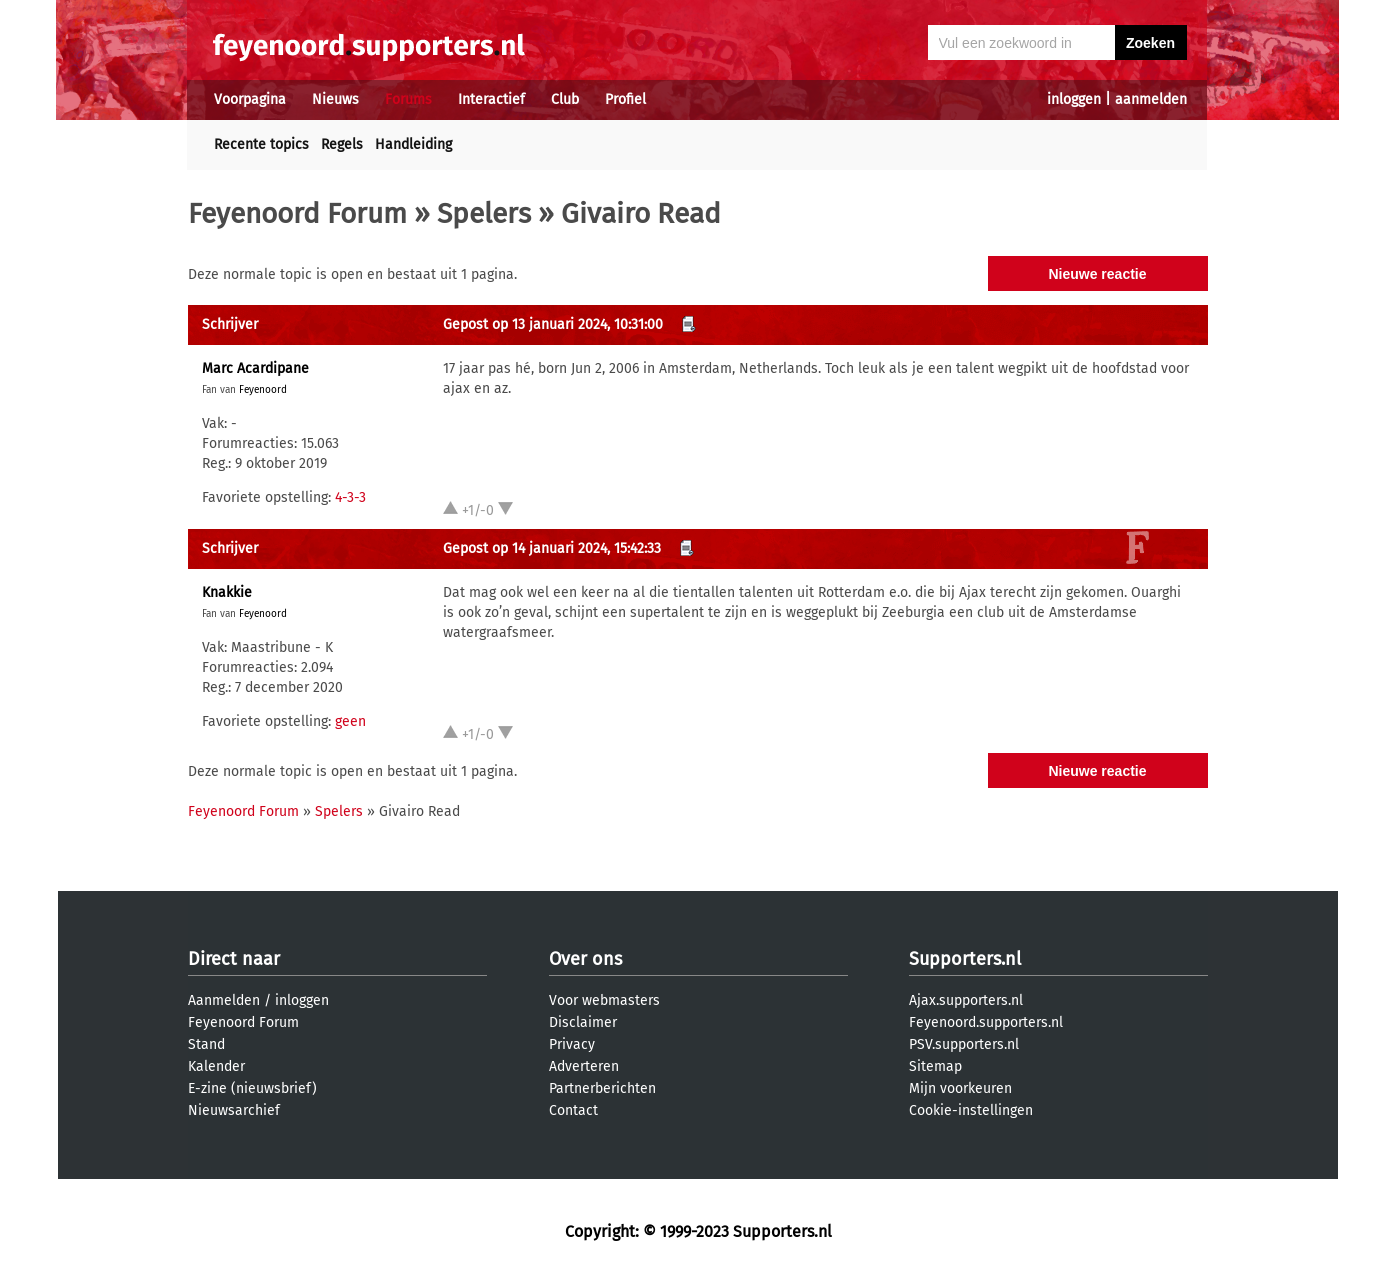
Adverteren (584, 1066)
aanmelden (1151, 99)
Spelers (484, 213)
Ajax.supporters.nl (966, 1000)
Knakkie (227, 592)
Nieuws (335, 99)
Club (565, 99)
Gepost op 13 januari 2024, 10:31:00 (553, 324)
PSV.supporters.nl (964, 1044)
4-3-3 (350, 497)
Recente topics (261, 144)
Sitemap (935, 1066)
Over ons (585, 959)
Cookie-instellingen (971, 1110)
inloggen (1074, 99)
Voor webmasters (604, 1000)
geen (350, 721)
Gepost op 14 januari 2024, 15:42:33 (552, 548)
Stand (206, 1044)
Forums (408, 99)
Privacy (572, 1044)
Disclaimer (583, 1022)
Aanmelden (224, 1000)
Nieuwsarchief (234, 1110)
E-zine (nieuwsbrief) (252, 1088)
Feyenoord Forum (297, 213)
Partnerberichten (602, 1088)
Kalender (216, 1066)
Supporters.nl (965, 959)
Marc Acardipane (255, 368)
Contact (573, 1110)
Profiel (625, 99)
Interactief (491, 99)
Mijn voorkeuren (960, 1088)
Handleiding (413, 144)
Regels (342, 144)
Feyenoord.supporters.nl (986, 1022)
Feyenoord (263, 390)
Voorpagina (250, 99)
